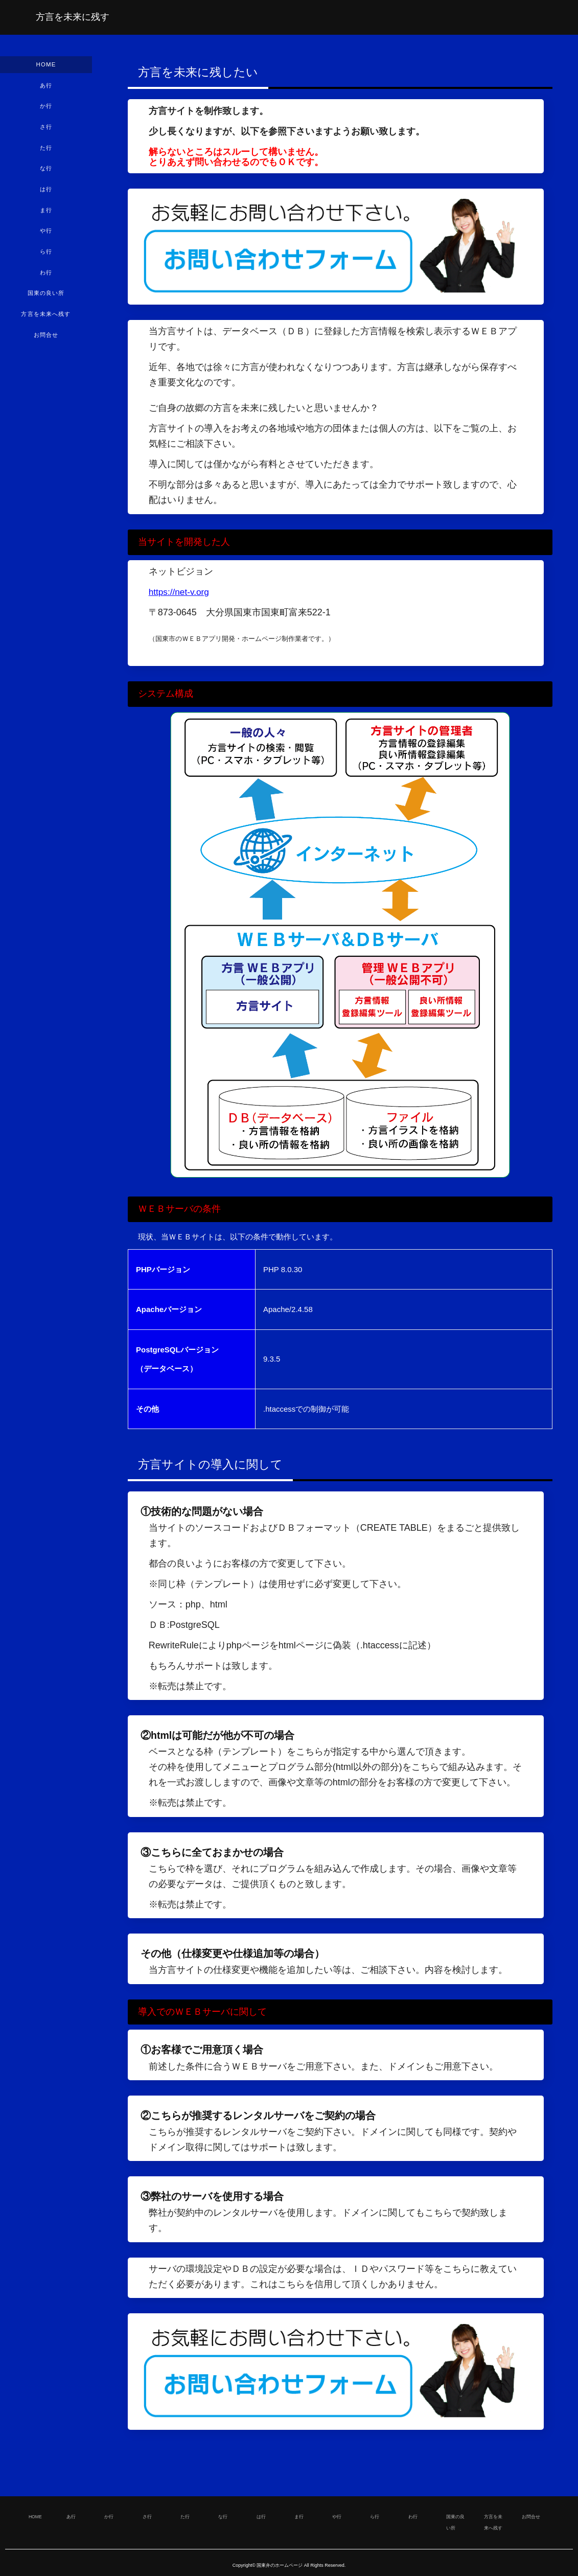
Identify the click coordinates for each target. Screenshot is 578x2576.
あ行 (46, 86)
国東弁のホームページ (280, 2565)
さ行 (46, 129)
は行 (46, 193)
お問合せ (46, 344)
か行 (46, 107)
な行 (46, 172)
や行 (46, 236)
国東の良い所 (46, 301)
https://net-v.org (180, 592)
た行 (46, 150)
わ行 (46, 279)
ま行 (46, 215)
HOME (46, 64)
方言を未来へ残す (46, 322)
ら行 (46, 258)
